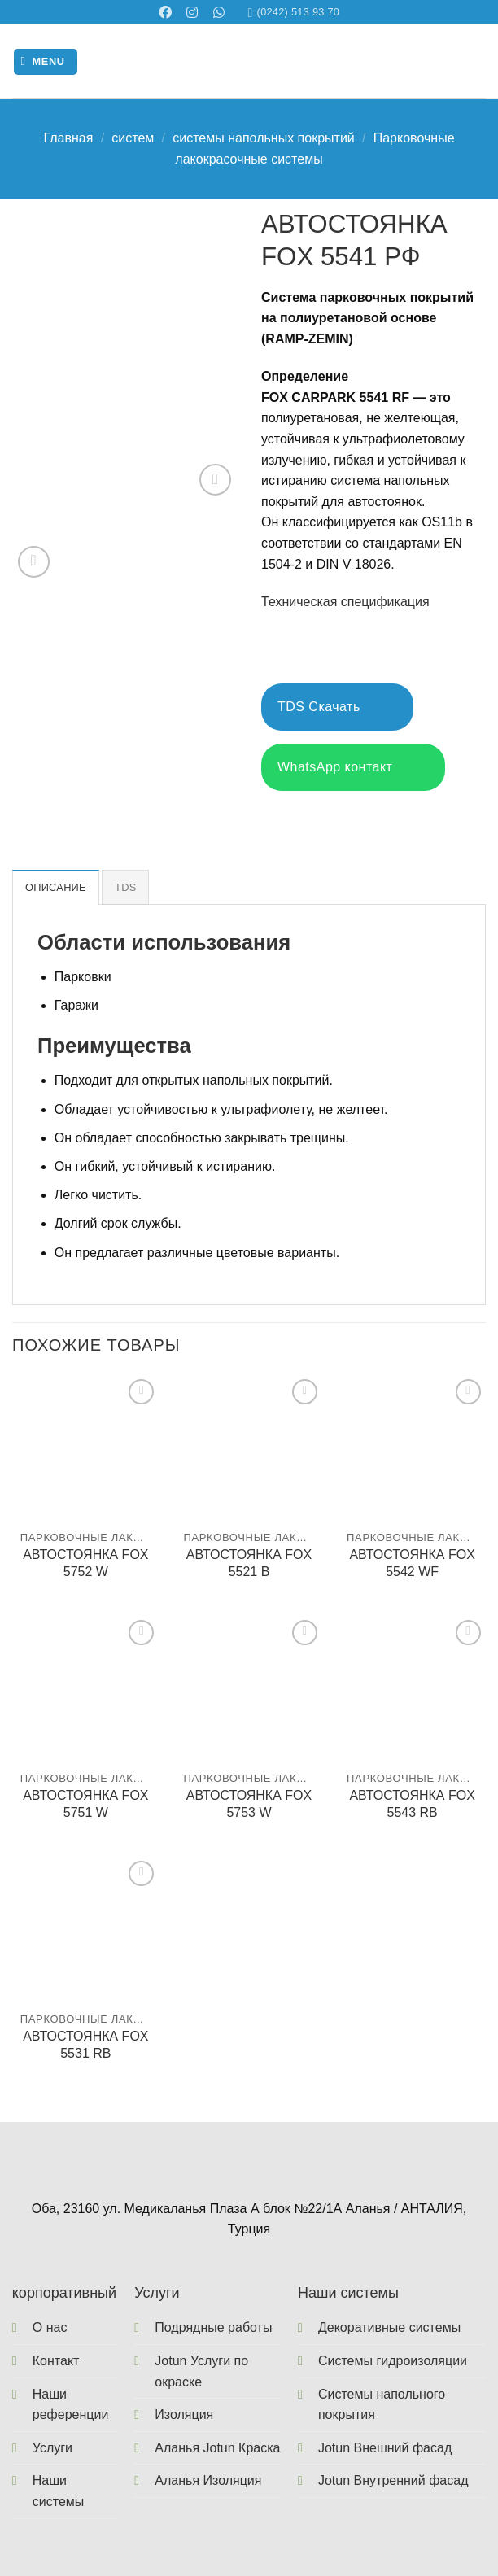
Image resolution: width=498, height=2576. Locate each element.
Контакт (56, 2361)
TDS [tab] (125, 887)
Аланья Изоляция (208, 2480)
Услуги (52, 2448)
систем (132, 138)
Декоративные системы (389, 2327)
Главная (68, 138)
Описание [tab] (55, 887)
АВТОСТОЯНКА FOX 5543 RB (411, 1803)
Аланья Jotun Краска (217, 2448)
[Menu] (46, 62)
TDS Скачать (337, 706)
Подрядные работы (213, 2327)
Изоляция (184, 2414)
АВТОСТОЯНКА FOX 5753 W (249, 1803)
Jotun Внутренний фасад (393, 2480)
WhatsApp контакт (353, 767)
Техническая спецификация (345, 602)
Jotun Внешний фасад (385, 2448)
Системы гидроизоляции (392, 2361)
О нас (50, 2327)
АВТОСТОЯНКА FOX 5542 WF (411, 1563)
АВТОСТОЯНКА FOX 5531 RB (85, 2044)
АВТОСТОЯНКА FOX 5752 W (85, 1563)
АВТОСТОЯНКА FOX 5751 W (85, 1803)
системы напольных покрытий (264, 138)
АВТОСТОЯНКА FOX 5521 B (249, 1563)
